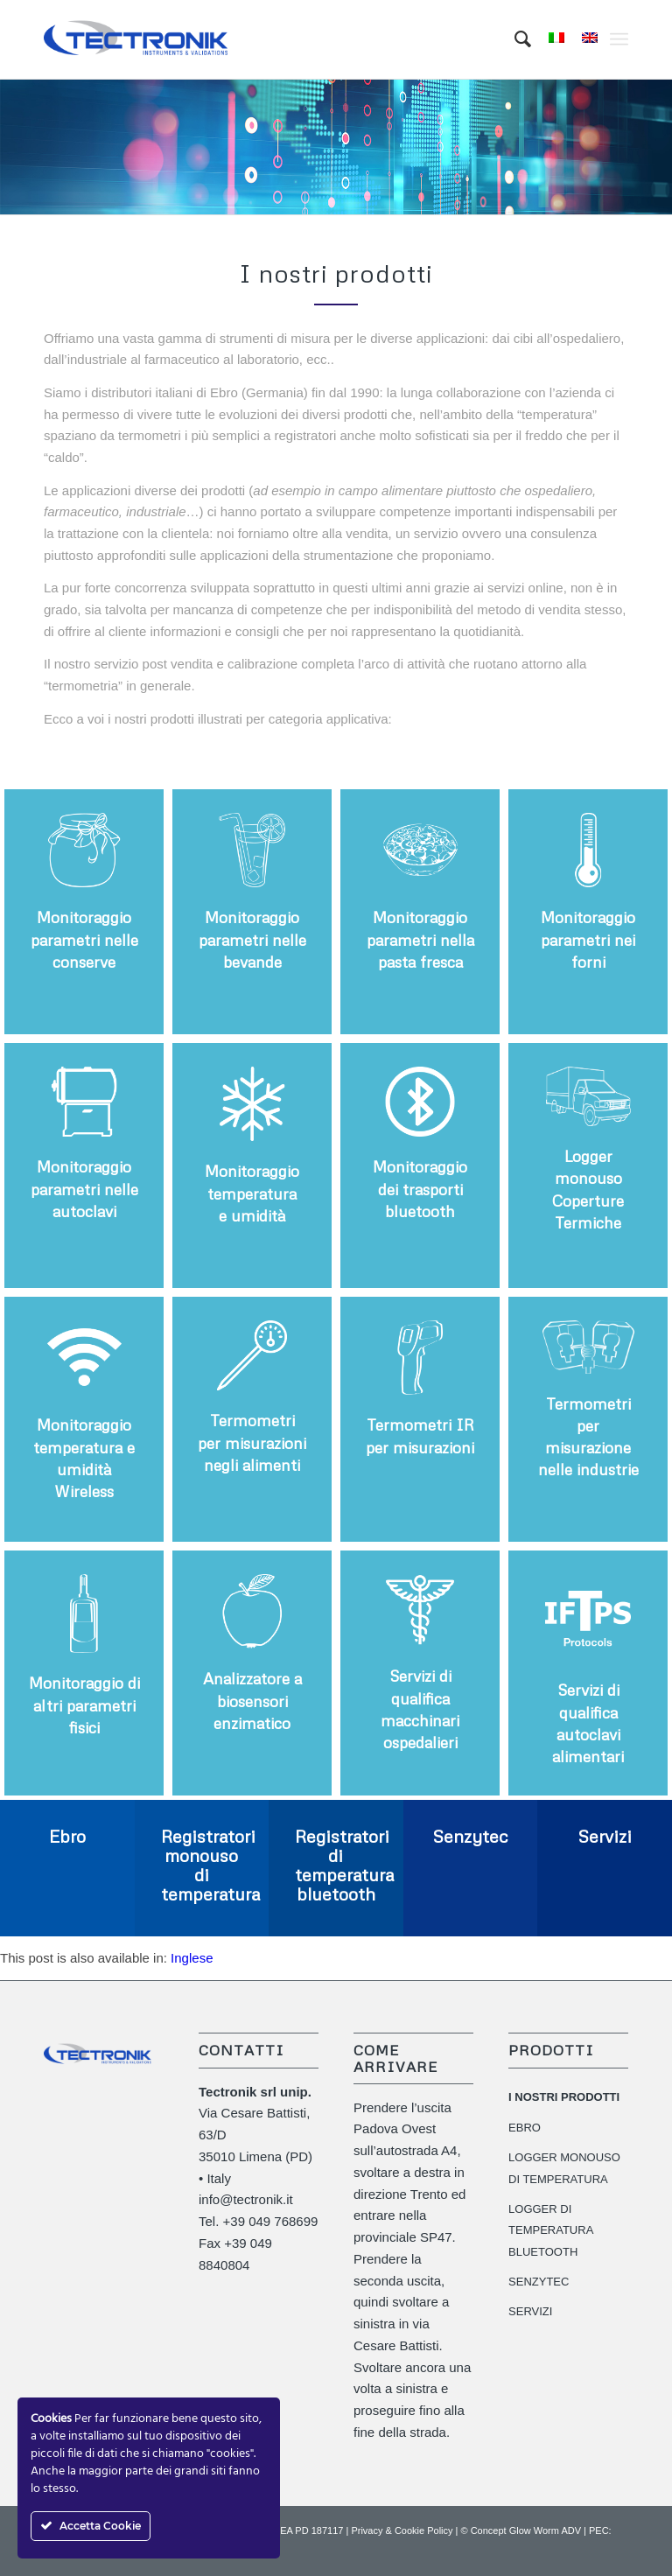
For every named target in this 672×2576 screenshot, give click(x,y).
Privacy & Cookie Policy (401, 2530)
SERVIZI (530, 2311)
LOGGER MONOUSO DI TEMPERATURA (564, 2168)
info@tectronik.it (246, 2199)
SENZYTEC (538, 2281)
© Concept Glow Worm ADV (521, 2530)
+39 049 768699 (270, 2221)
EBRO (524, 2127)
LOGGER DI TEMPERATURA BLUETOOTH (550, 2230)
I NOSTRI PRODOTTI (564, 2097)
